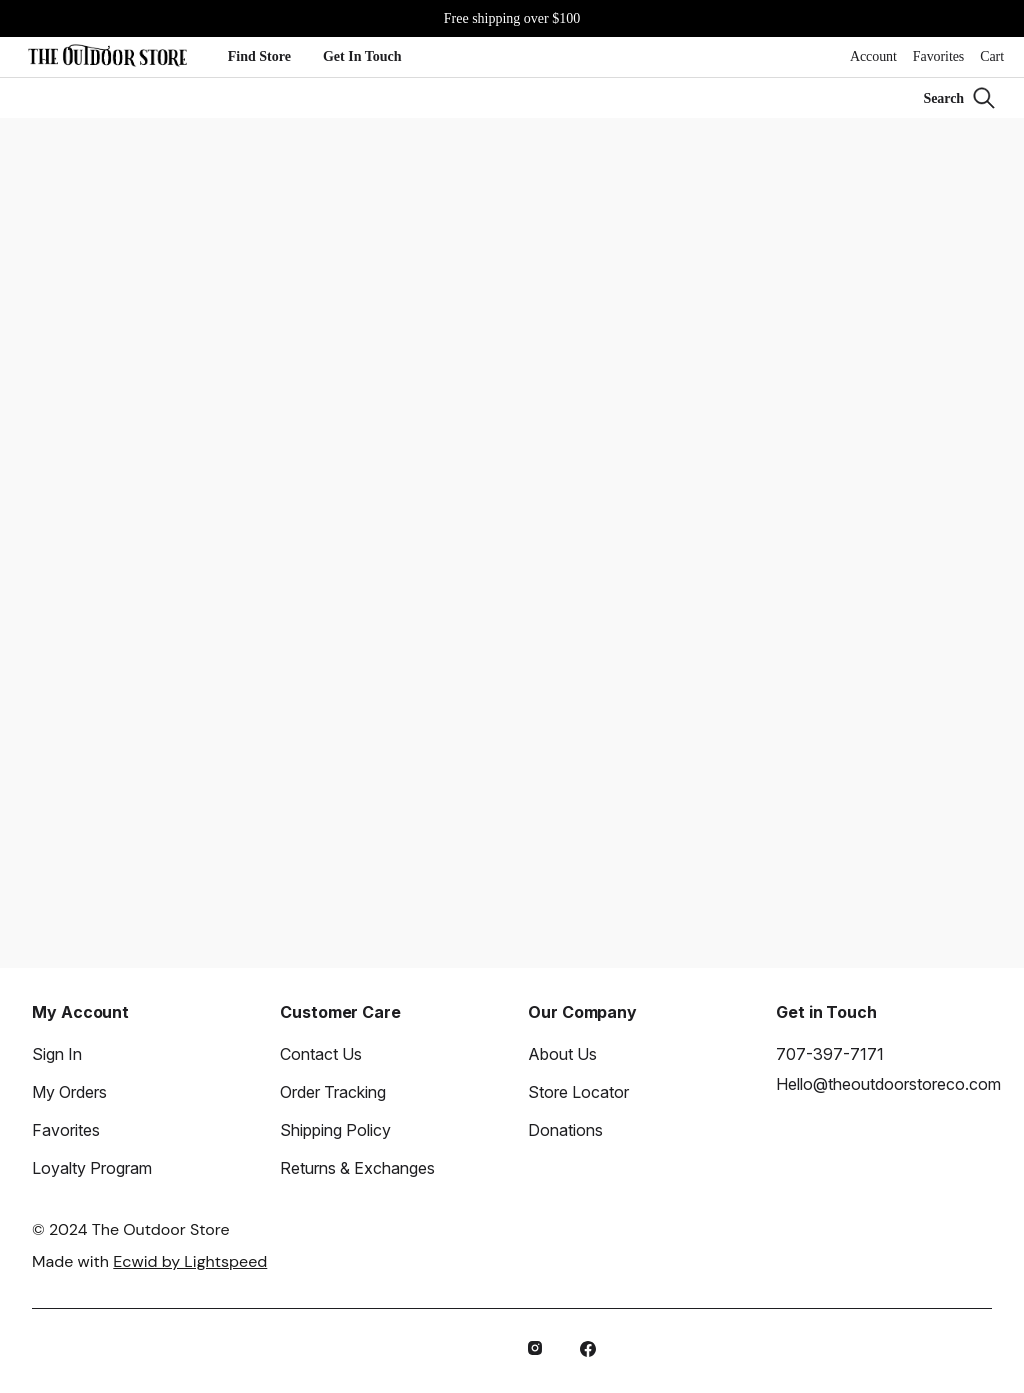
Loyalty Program (92, 1168)
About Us (562, 1054)
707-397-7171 (830, 1054)
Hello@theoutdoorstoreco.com (888, 1084)
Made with (149, 1261)
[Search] (960, 98)
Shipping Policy (335, 1130)
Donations (565, 1130)
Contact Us (321, 1054)
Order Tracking (333, 1092)
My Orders (69, 1092)
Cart (992, 56)
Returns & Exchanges (357, 1168)
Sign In (57, 1054)
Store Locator (578, 1092)
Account (873, 56)
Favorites (938, 56)
